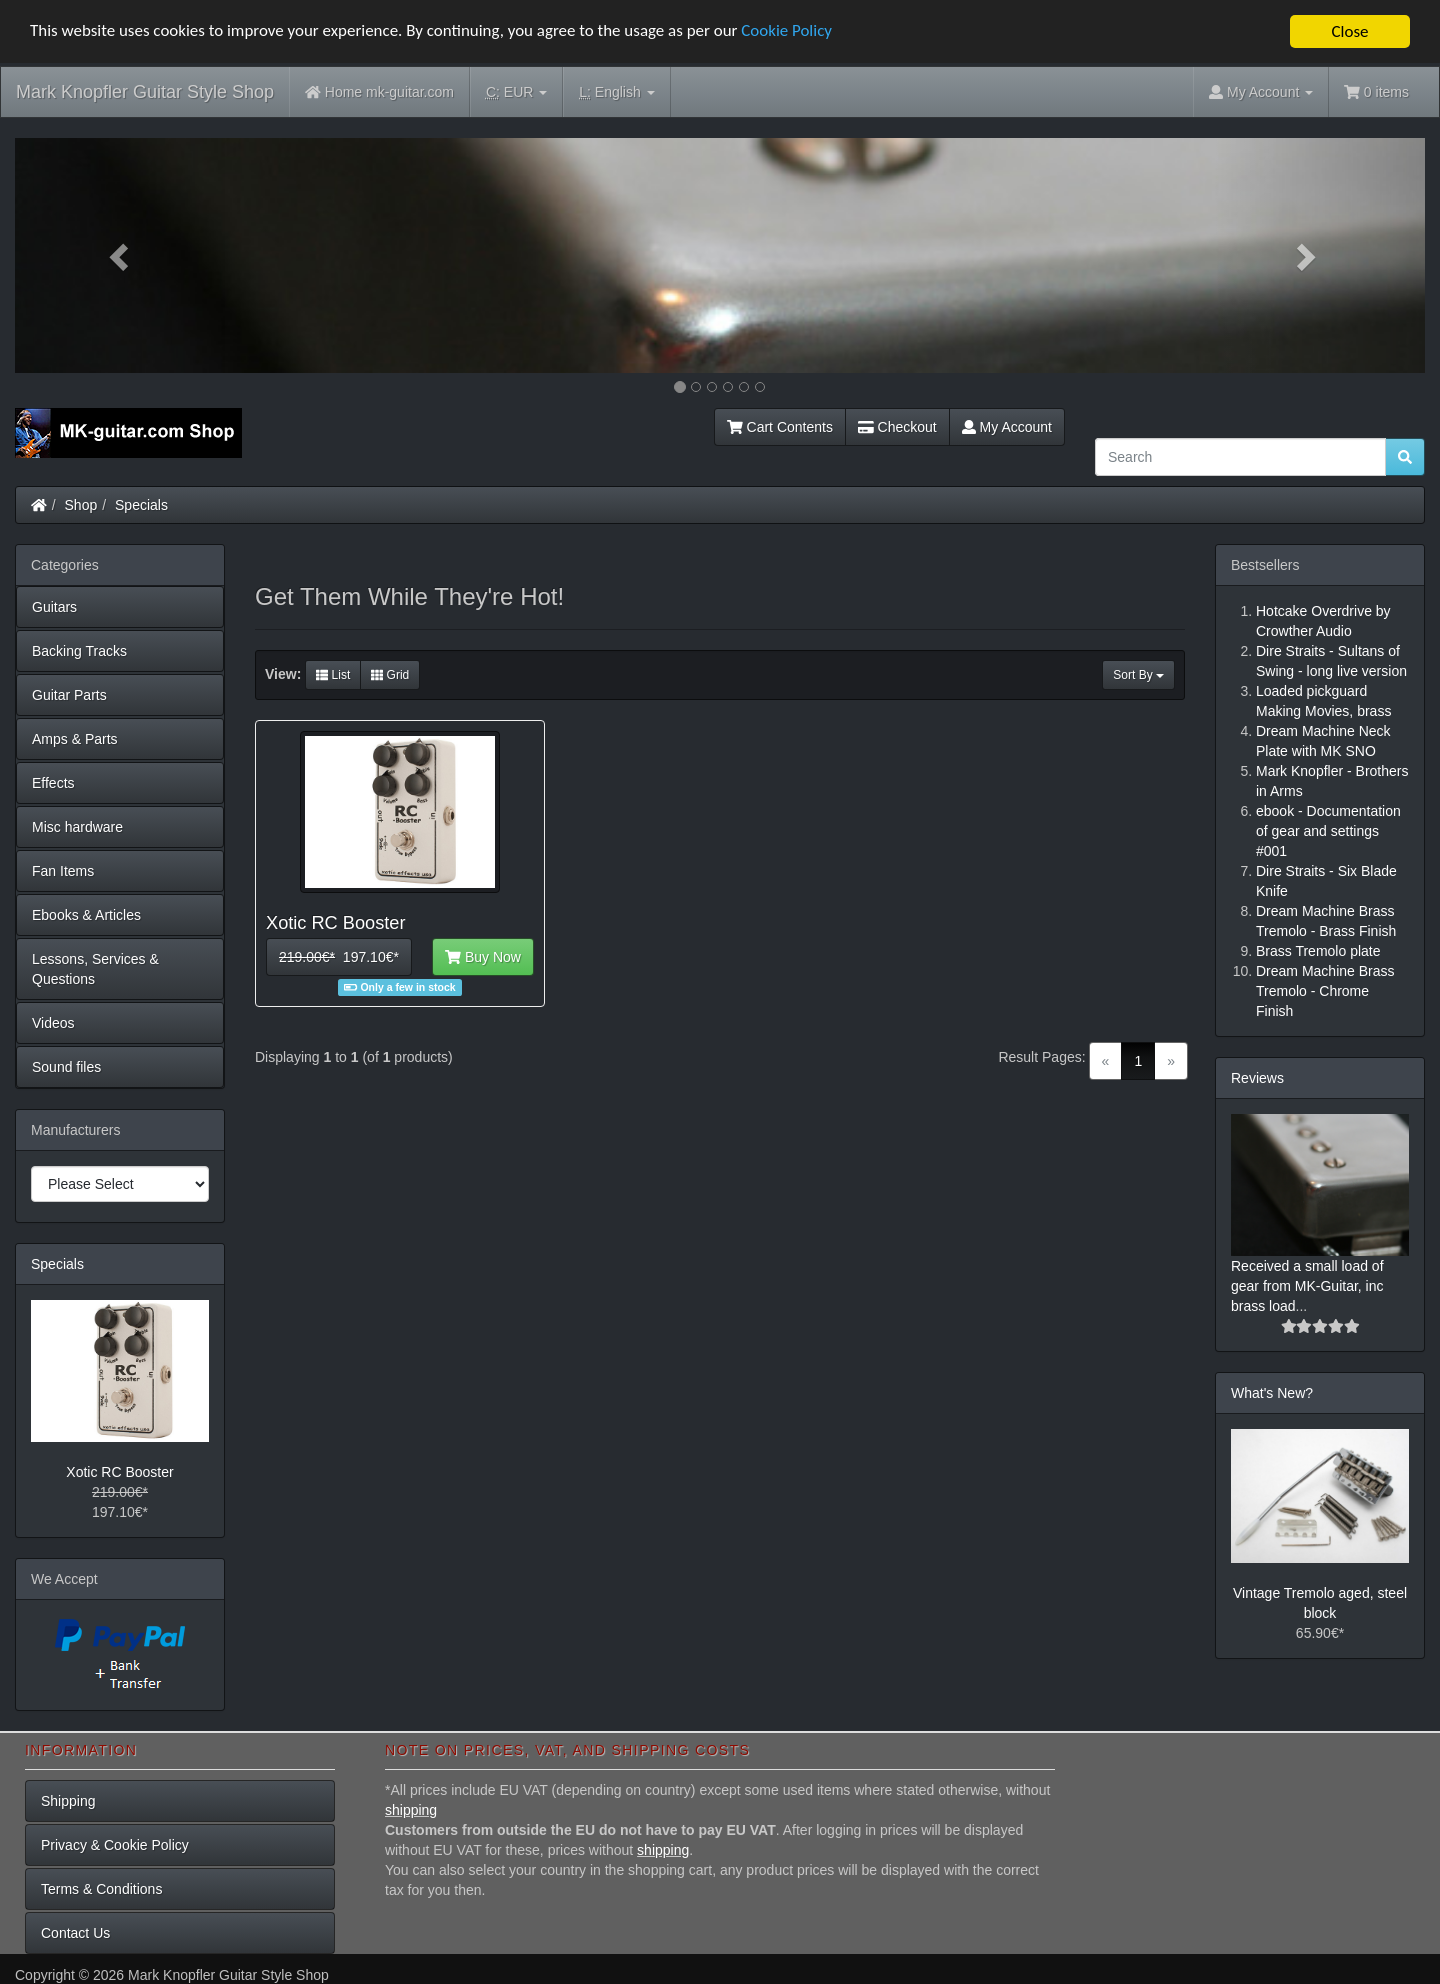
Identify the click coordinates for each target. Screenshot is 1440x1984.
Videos (53, 1023)
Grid (390, 675)
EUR (516, 92)
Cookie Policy (789, 32)
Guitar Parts (69, 695)
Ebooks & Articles (86, 915)
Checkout (897, 427)
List (333, 675)
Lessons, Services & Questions (95, 969)
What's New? (1272, 1393)
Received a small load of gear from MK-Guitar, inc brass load (1307, 1286)
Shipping (68, 1801)
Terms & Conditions (101, 1889)
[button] (121, 255)
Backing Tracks (79, 651)
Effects (53, 783)
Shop (81, 505)
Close (1349, 31)
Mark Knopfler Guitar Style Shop (145, 92)
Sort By (1138, 675)
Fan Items (63, 871)
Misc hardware (77, 827)
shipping (411, 1810)
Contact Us (75, 1933)
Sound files (66, 1067)
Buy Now (483, 957)
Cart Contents (780, 427)
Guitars (54, 607)
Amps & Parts (75, 739)
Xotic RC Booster (119, 1472)
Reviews (1257, 1078)
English (616, 92)
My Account (1007, 427)
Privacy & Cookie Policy (115, 1845)
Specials (141, 505)
